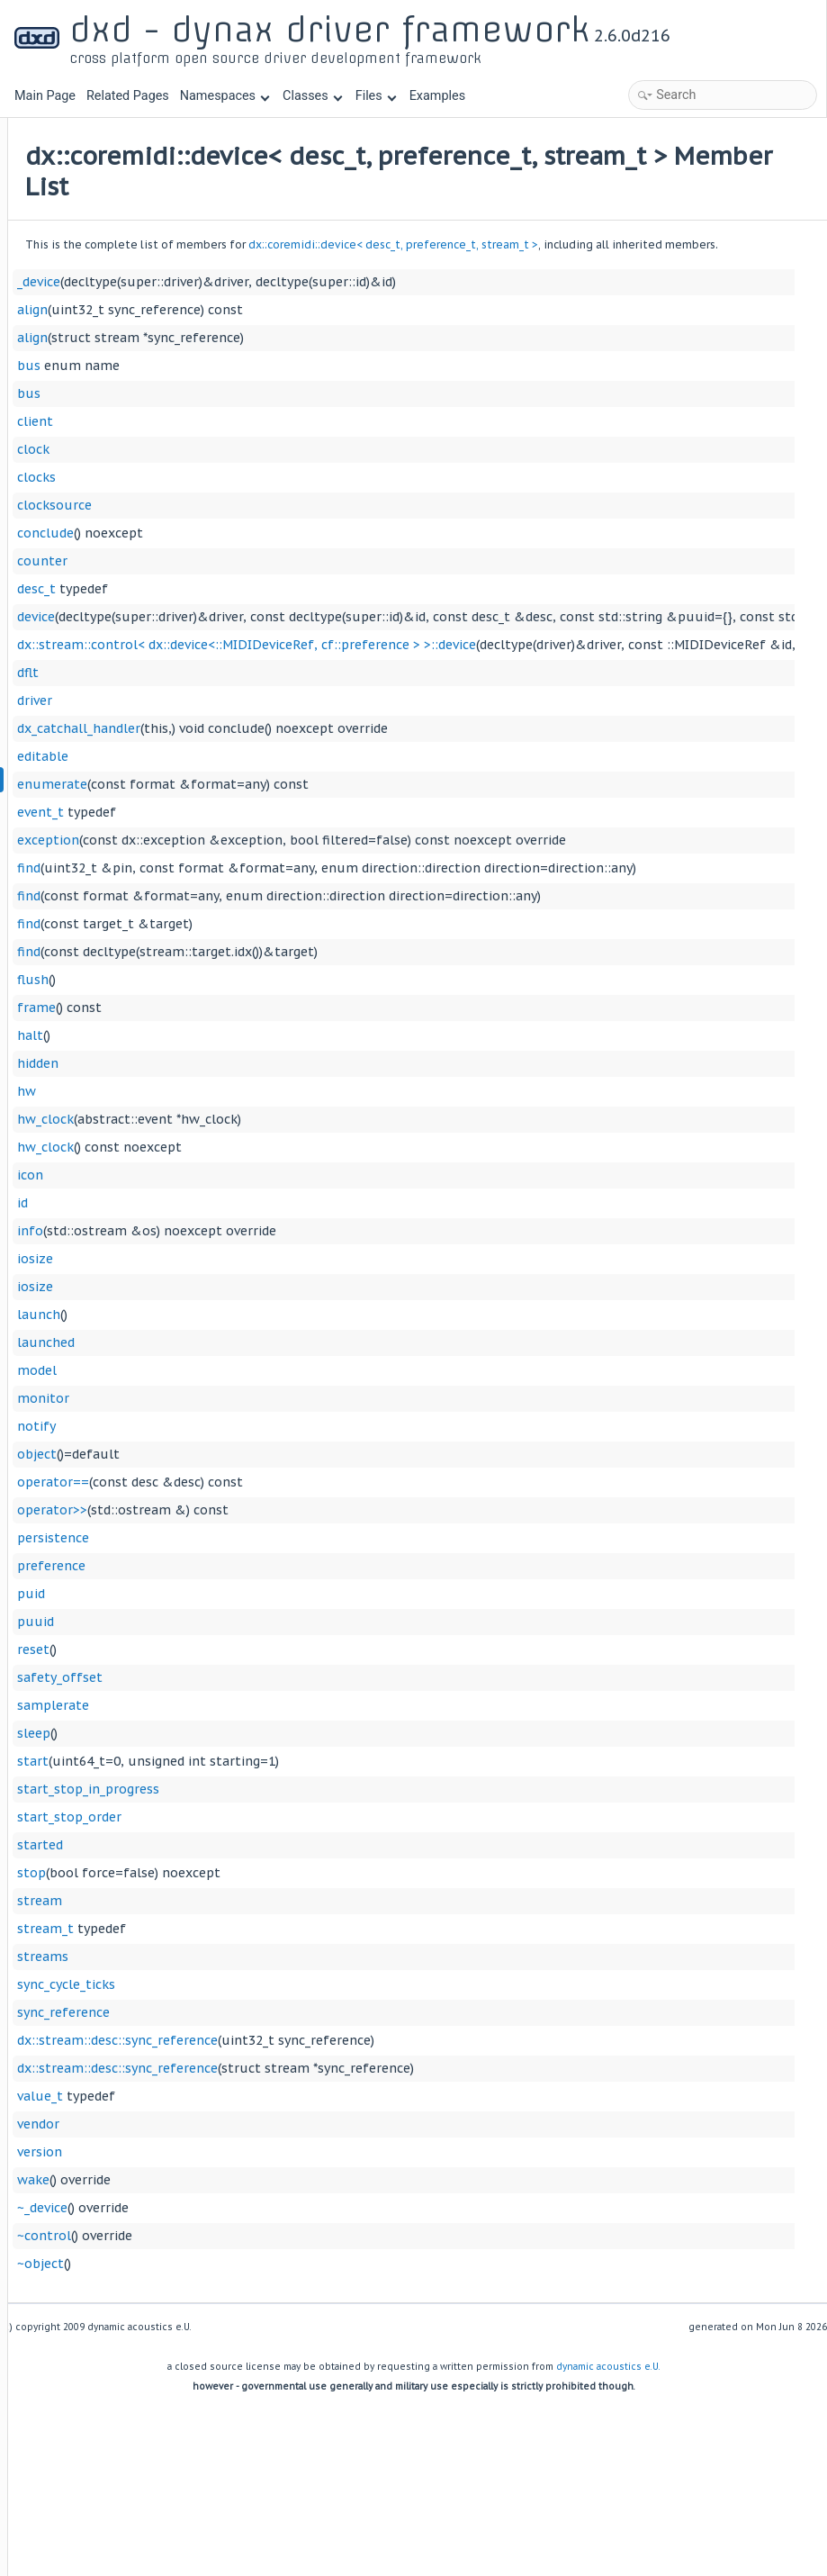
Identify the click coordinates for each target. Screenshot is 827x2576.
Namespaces (225, 96)
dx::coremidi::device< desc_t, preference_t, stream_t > (616, 244)
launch (261, 1339)
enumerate (275, 808)
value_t (263, 2120)
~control (267, 2260)
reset (256, 1674)
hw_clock (268, 1143)
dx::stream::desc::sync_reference (340, 2064)
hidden (261, 1088)
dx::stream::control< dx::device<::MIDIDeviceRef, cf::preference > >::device (469, 669)
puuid (258, 1646)
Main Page (45, 96)
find (252, 892)
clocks (259, 501)
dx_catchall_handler (302, 753)
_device (261, 306)
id (245, 1227)
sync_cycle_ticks (289, 2009)
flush (256, 1004)
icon (253, 1199)
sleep (257, 1757)
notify (259, 1450)
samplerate (276, 1730)
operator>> (275, 1534)
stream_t (268, 1953)
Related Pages (127, 96)
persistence (276, 1562)
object (260, 1478)
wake (256, 2204)
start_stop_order (292, 1841)
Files (375, 96)
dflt (251, 697)
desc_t (259, 613)
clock (256, 473)
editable (266, 781)
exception (271, 864)
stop (254, 1897)
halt (253, 1060)
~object (263, 2288)
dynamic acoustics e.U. (608, 2391)
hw (249, 1115)
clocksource (277, 529)
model (260, 1395)
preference (274, 1590)
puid (254, 1618)
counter (265, 585)
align (255, 334)
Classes (312, 96)
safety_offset (283, 1702)
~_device (265, 2232)
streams (266, 1981)
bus (252, 390)
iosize (258, 1283)
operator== (276, 1506)
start (256, 1785)
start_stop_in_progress (311, 1813)
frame (259, 1032)
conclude (268, 557)
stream (262, 1925)
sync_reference (286, 2037)
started (263, 1869)
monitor (266, 1423)
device (259, 641)
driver (257, 725)
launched (269, 1367)
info (253, 1255)
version (262, 2176)
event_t (263, 836)
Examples (437, 96)
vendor (261, 2148)
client (258, 446)
